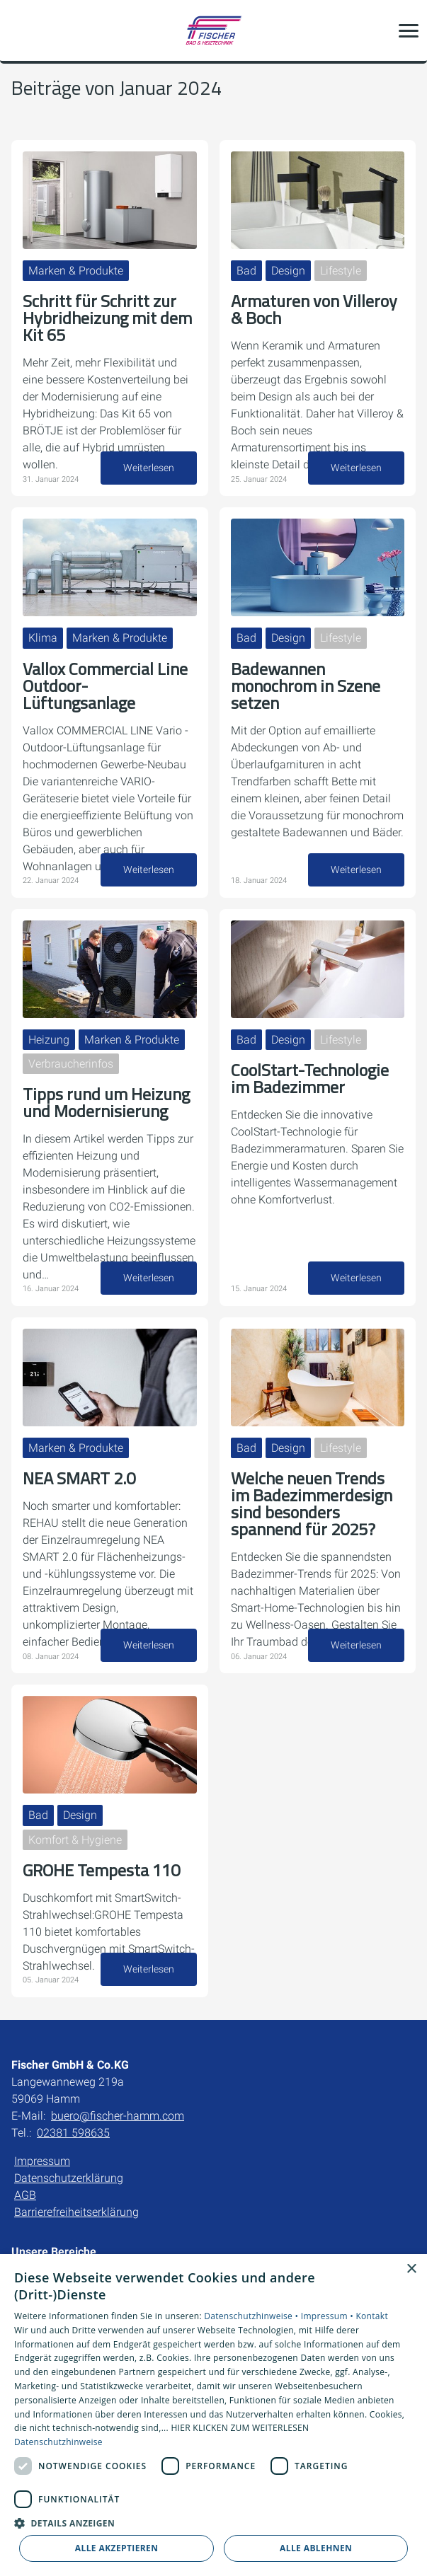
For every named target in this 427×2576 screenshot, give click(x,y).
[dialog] (213, 2415)
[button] (408, 30)
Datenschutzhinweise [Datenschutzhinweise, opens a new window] (58, 2442)
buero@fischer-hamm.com (117, 2115)
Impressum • (328, 2316)
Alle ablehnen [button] (316, 2548)
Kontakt (371, 2316)
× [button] (411, 2269)
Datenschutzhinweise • (252, 2316)
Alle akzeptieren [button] (117, 2548)
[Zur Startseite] (214, 30)
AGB (25, 2195)
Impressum (42, 2161)
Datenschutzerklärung (68, 2178)
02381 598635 (73, 2132)
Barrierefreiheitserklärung (76, 2212)
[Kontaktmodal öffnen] (20, 30)
